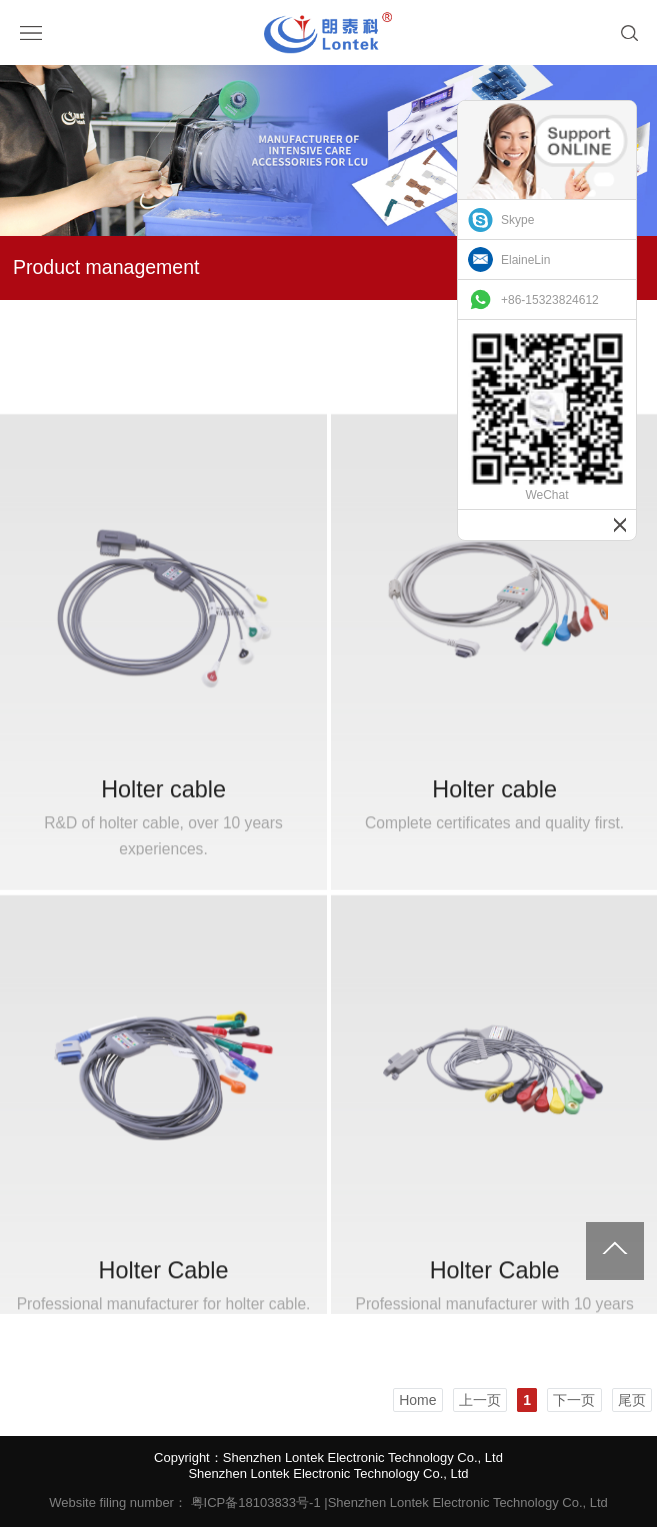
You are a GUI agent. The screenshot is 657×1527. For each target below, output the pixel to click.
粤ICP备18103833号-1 (256, 1502)
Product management (106, 267)
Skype (517, 220)
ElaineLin (525, 260)
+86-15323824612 (550, 300)
